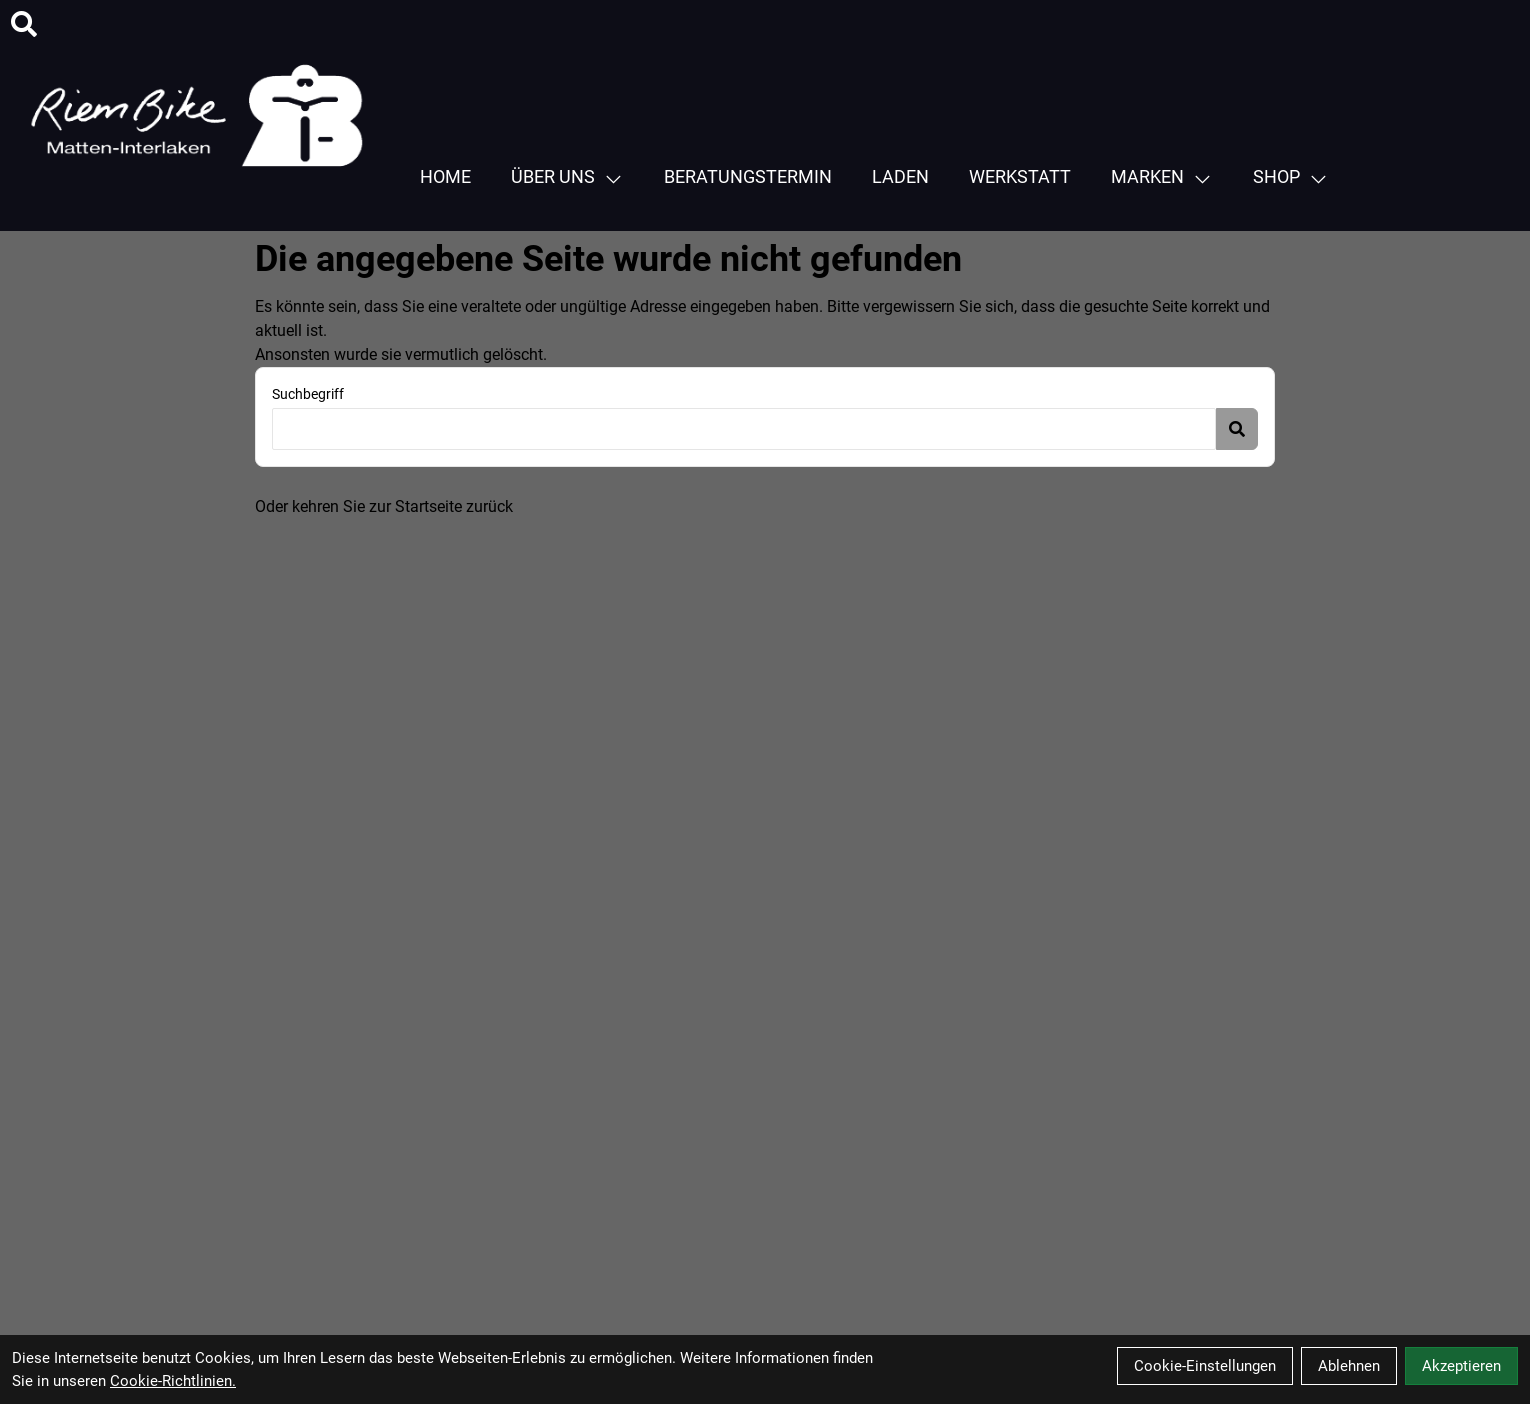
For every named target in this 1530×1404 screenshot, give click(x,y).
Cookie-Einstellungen (1205, 1366)
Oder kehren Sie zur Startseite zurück (384, 506)
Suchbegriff (308, 394)
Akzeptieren (1461, 1366)
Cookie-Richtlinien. (173, 1381)
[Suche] (24, 24)
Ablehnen (1349, 1366)
